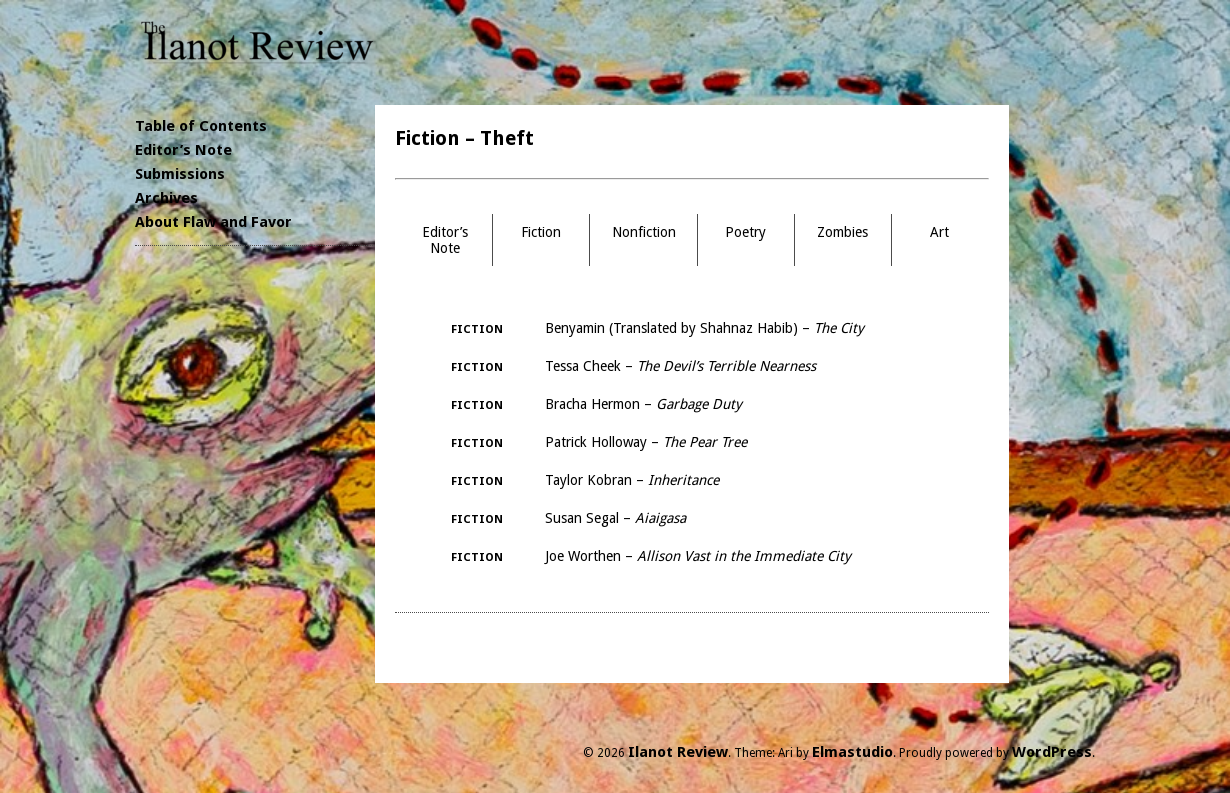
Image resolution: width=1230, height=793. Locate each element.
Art (939, 232)
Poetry (745, 232)
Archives (166, 198)
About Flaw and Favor (213, 222)
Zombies (842, 232)
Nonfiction (644, 232)
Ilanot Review (678, 752)
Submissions (180, 174)
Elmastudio (852, 752)
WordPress (1052, 752)
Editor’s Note (183, 150)
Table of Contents (201, 126)
